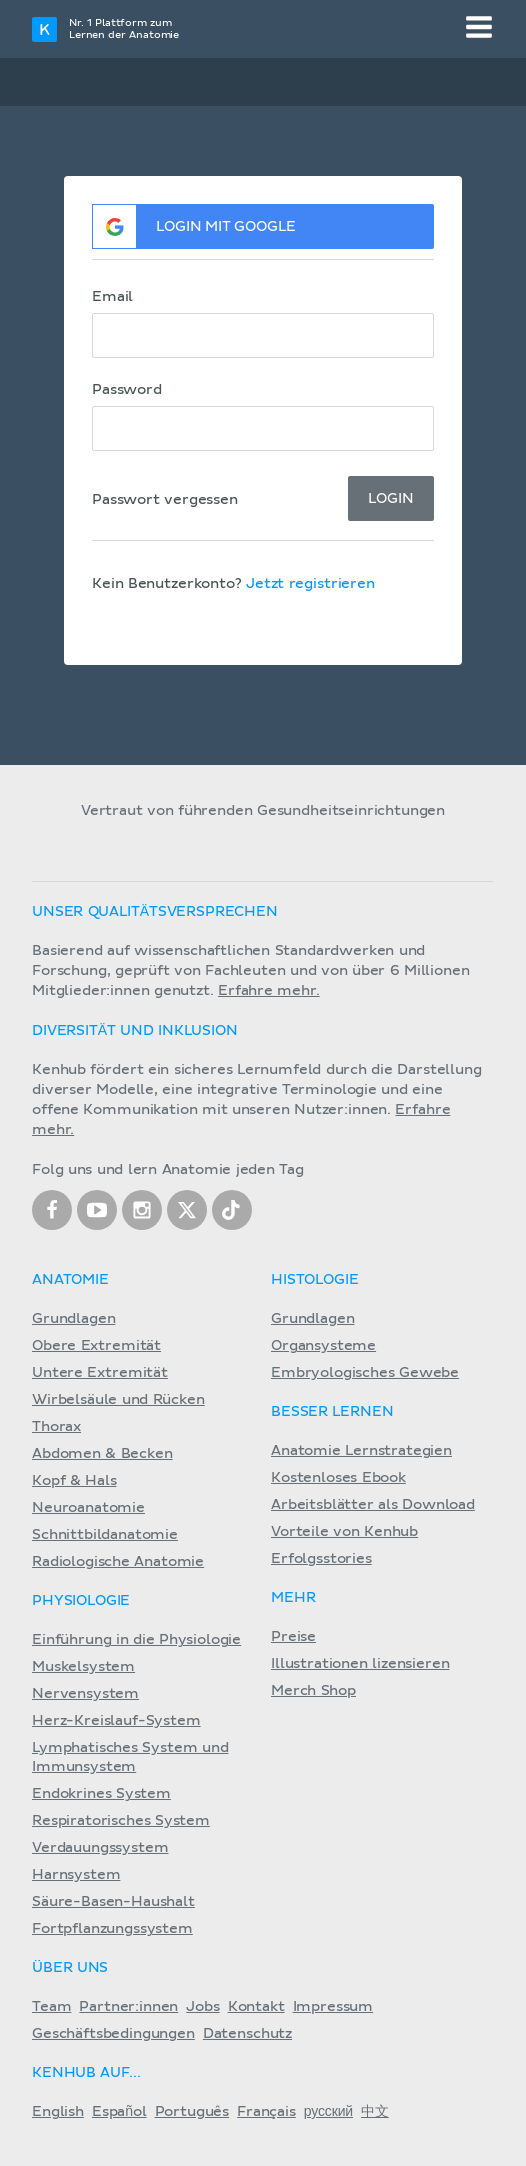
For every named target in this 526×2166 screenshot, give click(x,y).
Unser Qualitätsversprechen (155, 912)
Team (51, 2007)
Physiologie (81, 1601)
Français (266, 2112)
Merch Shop (313, 1691)
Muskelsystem (83, 1667)
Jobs (202, 2007)
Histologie (314, 1280)
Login (391, 499)
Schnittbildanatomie (105, 1535)
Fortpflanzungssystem (112, 1929)
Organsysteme (323, 1346)
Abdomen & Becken (102, 1454)
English (58, 2112)
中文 (375, 2112)
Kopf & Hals (74, 1481)
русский (328, 2112)
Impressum (333, 2007)
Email (112, 297)
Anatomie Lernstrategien (361, 1451)
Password (127, 390)
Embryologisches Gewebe (365, 1373)
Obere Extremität (96, 1346)
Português (192, 2112)
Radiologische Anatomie (118, 1562)
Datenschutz (247, 2034)
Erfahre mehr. (269, 991)
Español (119, 2112)
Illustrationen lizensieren (360, 1664)
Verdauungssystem (100, 1848)
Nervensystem (85, 1694)
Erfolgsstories (321, 1559)
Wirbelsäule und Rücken (118, 1400)
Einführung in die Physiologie (136, 1640)
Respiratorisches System (121, 1821)
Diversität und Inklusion (135, 1031)
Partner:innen (128, 2007)
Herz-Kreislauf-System (116, 1721)
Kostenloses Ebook (338, 1478)
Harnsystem (76, 1875)
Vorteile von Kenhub (344, 1532)
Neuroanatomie (88, 1508)
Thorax (56, 1427)
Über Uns (70, 1968)
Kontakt (256, 2007)
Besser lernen (332, 1412)
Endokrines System (101, 1794)
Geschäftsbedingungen (113, 2034)
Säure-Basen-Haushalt (113, 1902)
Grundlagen (73, 1319)
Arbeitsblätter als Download (373, 1505)
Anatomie (70, 1280)
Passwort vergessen (165, 500)
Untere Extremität (100, 1373)
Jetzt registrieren (310, 584)
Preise (293, 1637)
